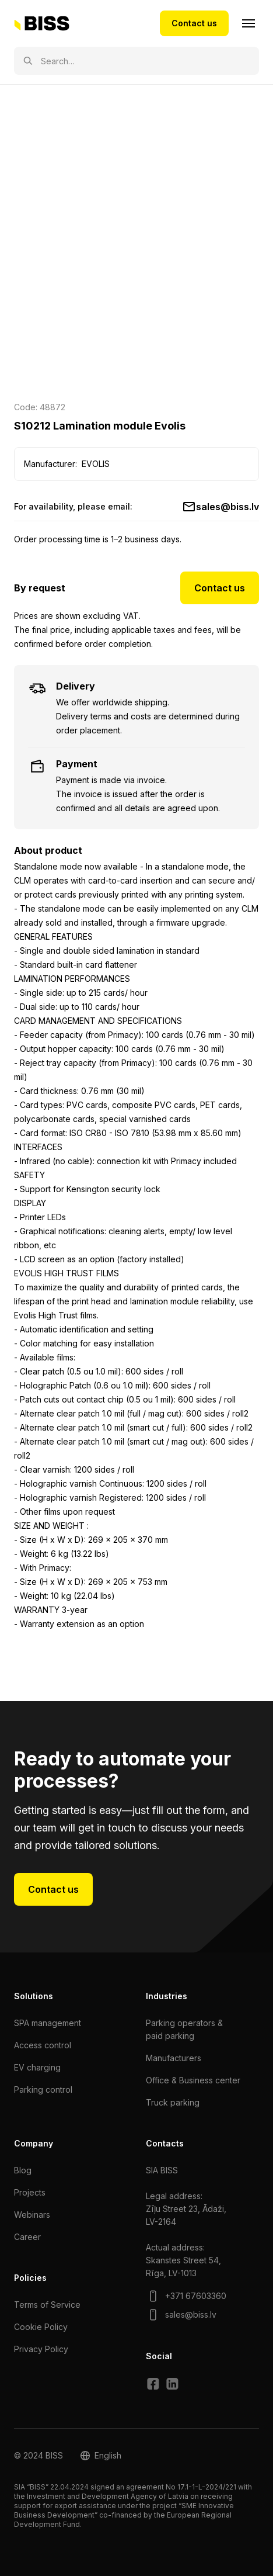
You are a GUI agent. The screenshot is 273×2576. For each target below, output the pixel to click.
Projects (30, 2192)
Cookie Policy (41, 2327)
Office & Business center (193, 2080)
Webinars (32, 2215)
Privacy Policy (41, 2349)
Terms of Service (47, 2305)
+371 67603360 (195, 2296)
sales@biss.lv (227, 507)
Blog (23, 2170)
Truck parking (173, 2102)
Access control (42, 2045)
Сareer (27, 2237)
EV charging (37, 2067)
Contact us (194, 23)
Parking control (43, 2089)
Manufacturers (173, 2058)
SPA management (47, 2023)
